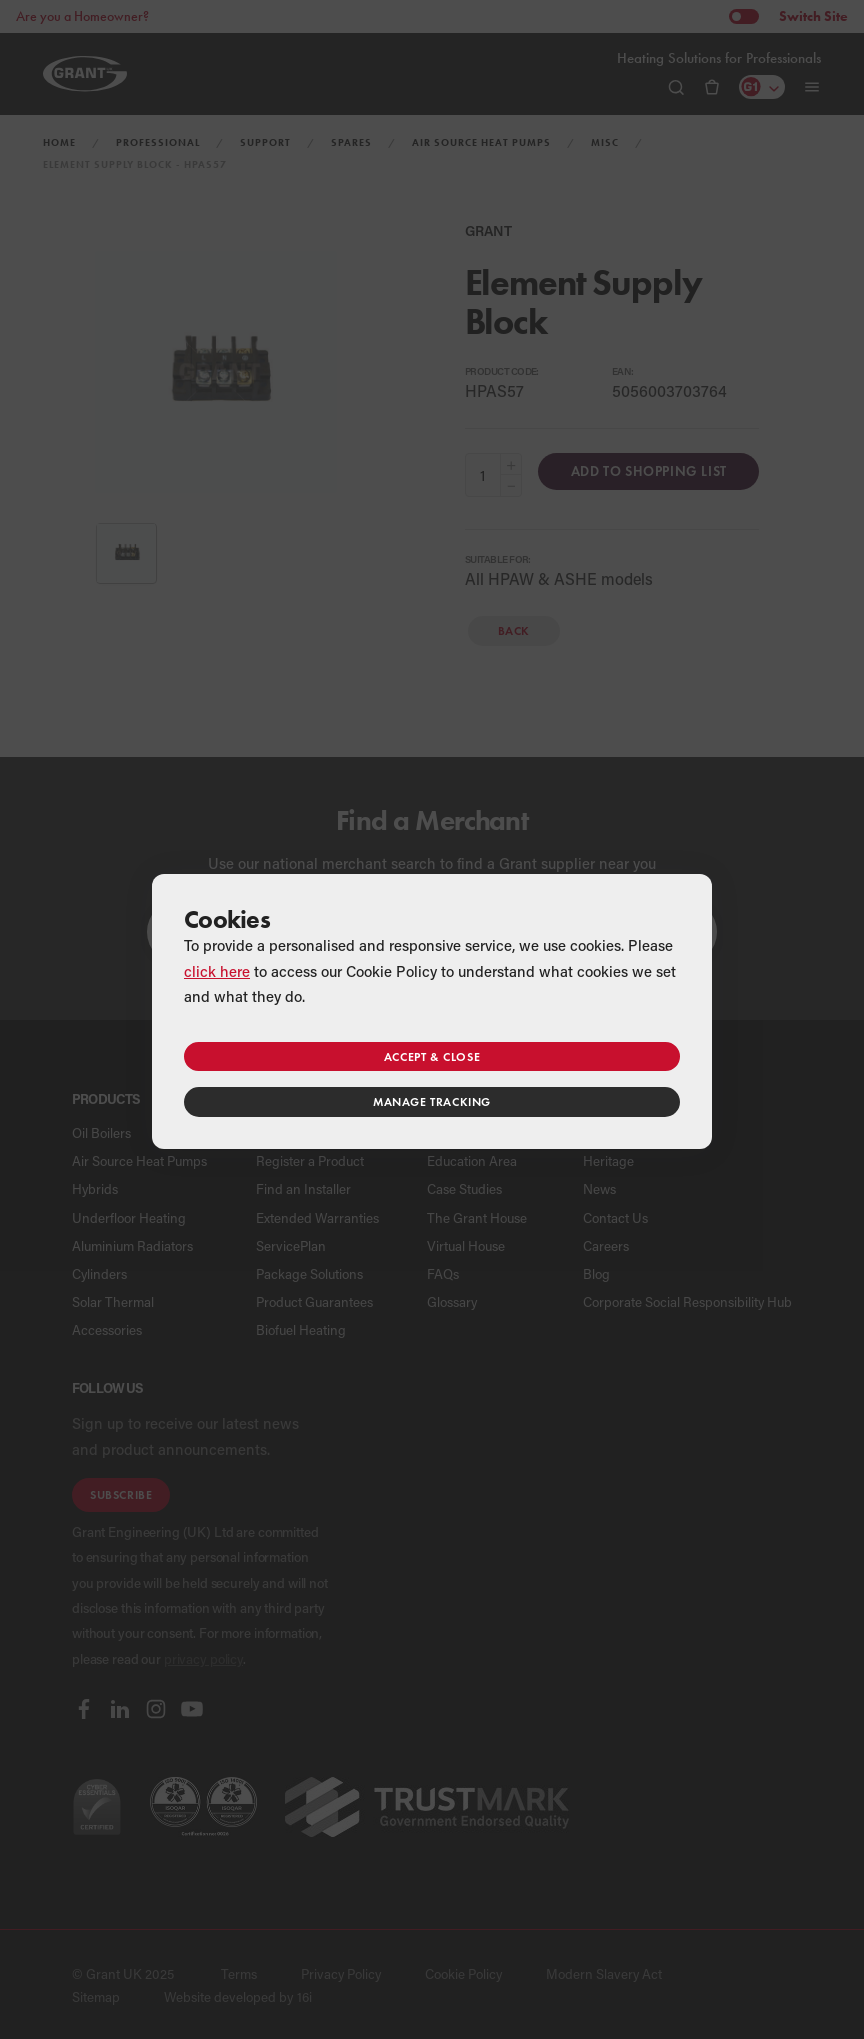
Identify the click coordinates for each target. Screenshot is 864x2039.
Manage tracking (432, 1101)
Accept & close (432, 1056)
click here (217, 971)
